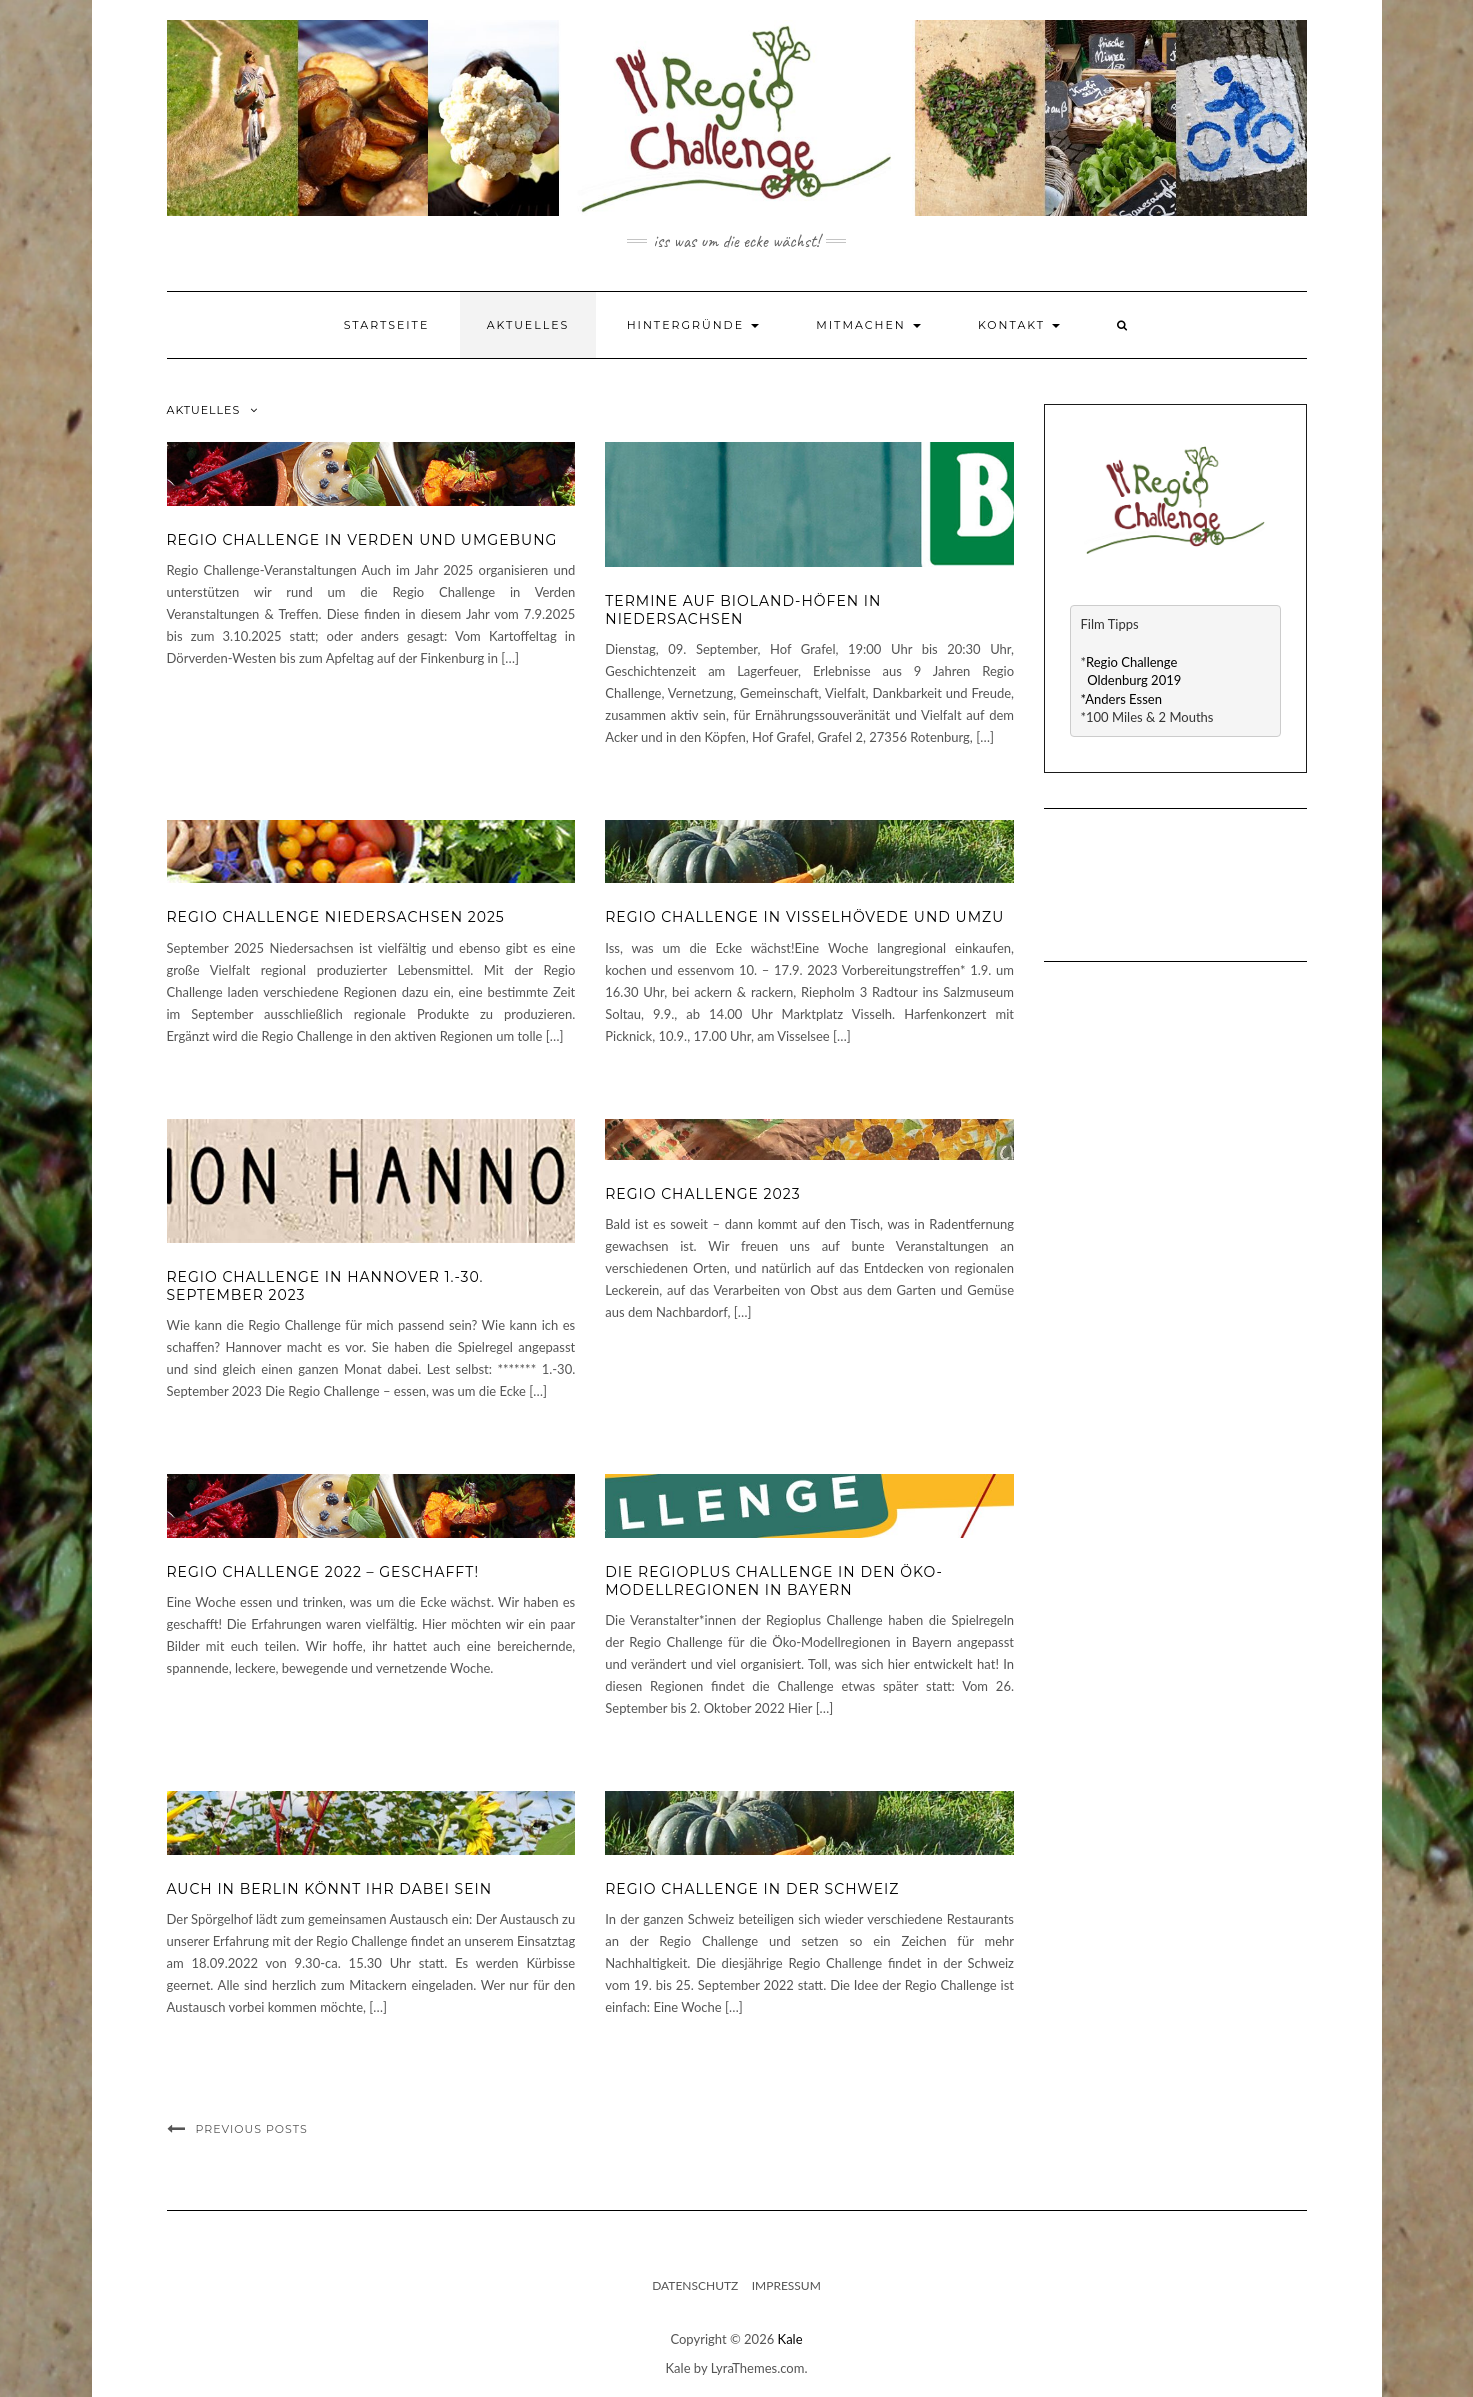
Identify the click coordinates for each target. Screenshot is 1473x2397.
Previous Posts (252, 2129)
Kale (790, 2339)
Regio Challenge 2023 (702, 1194)
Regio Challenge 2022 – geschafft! (323, 1572)
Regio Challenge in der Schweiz (752, 1889)
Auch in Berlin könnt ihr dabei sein (330, 1889)
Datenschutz (695, 2285)
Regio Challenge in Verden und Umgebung (362, 540)
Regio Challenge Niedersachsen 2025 (336, 917)
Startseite (387, 325)
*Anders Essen (1121, 699)
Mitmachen (868, 325)
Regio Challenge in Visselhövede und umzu (804, 917)
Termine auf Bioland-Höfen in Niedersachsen (743, 610)
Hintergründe (693, 325)
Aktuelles (528, 325)
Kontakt (1019, 325)
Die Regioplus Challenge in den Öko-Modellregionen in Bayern (773, 1581)
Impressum (786, 2285)
